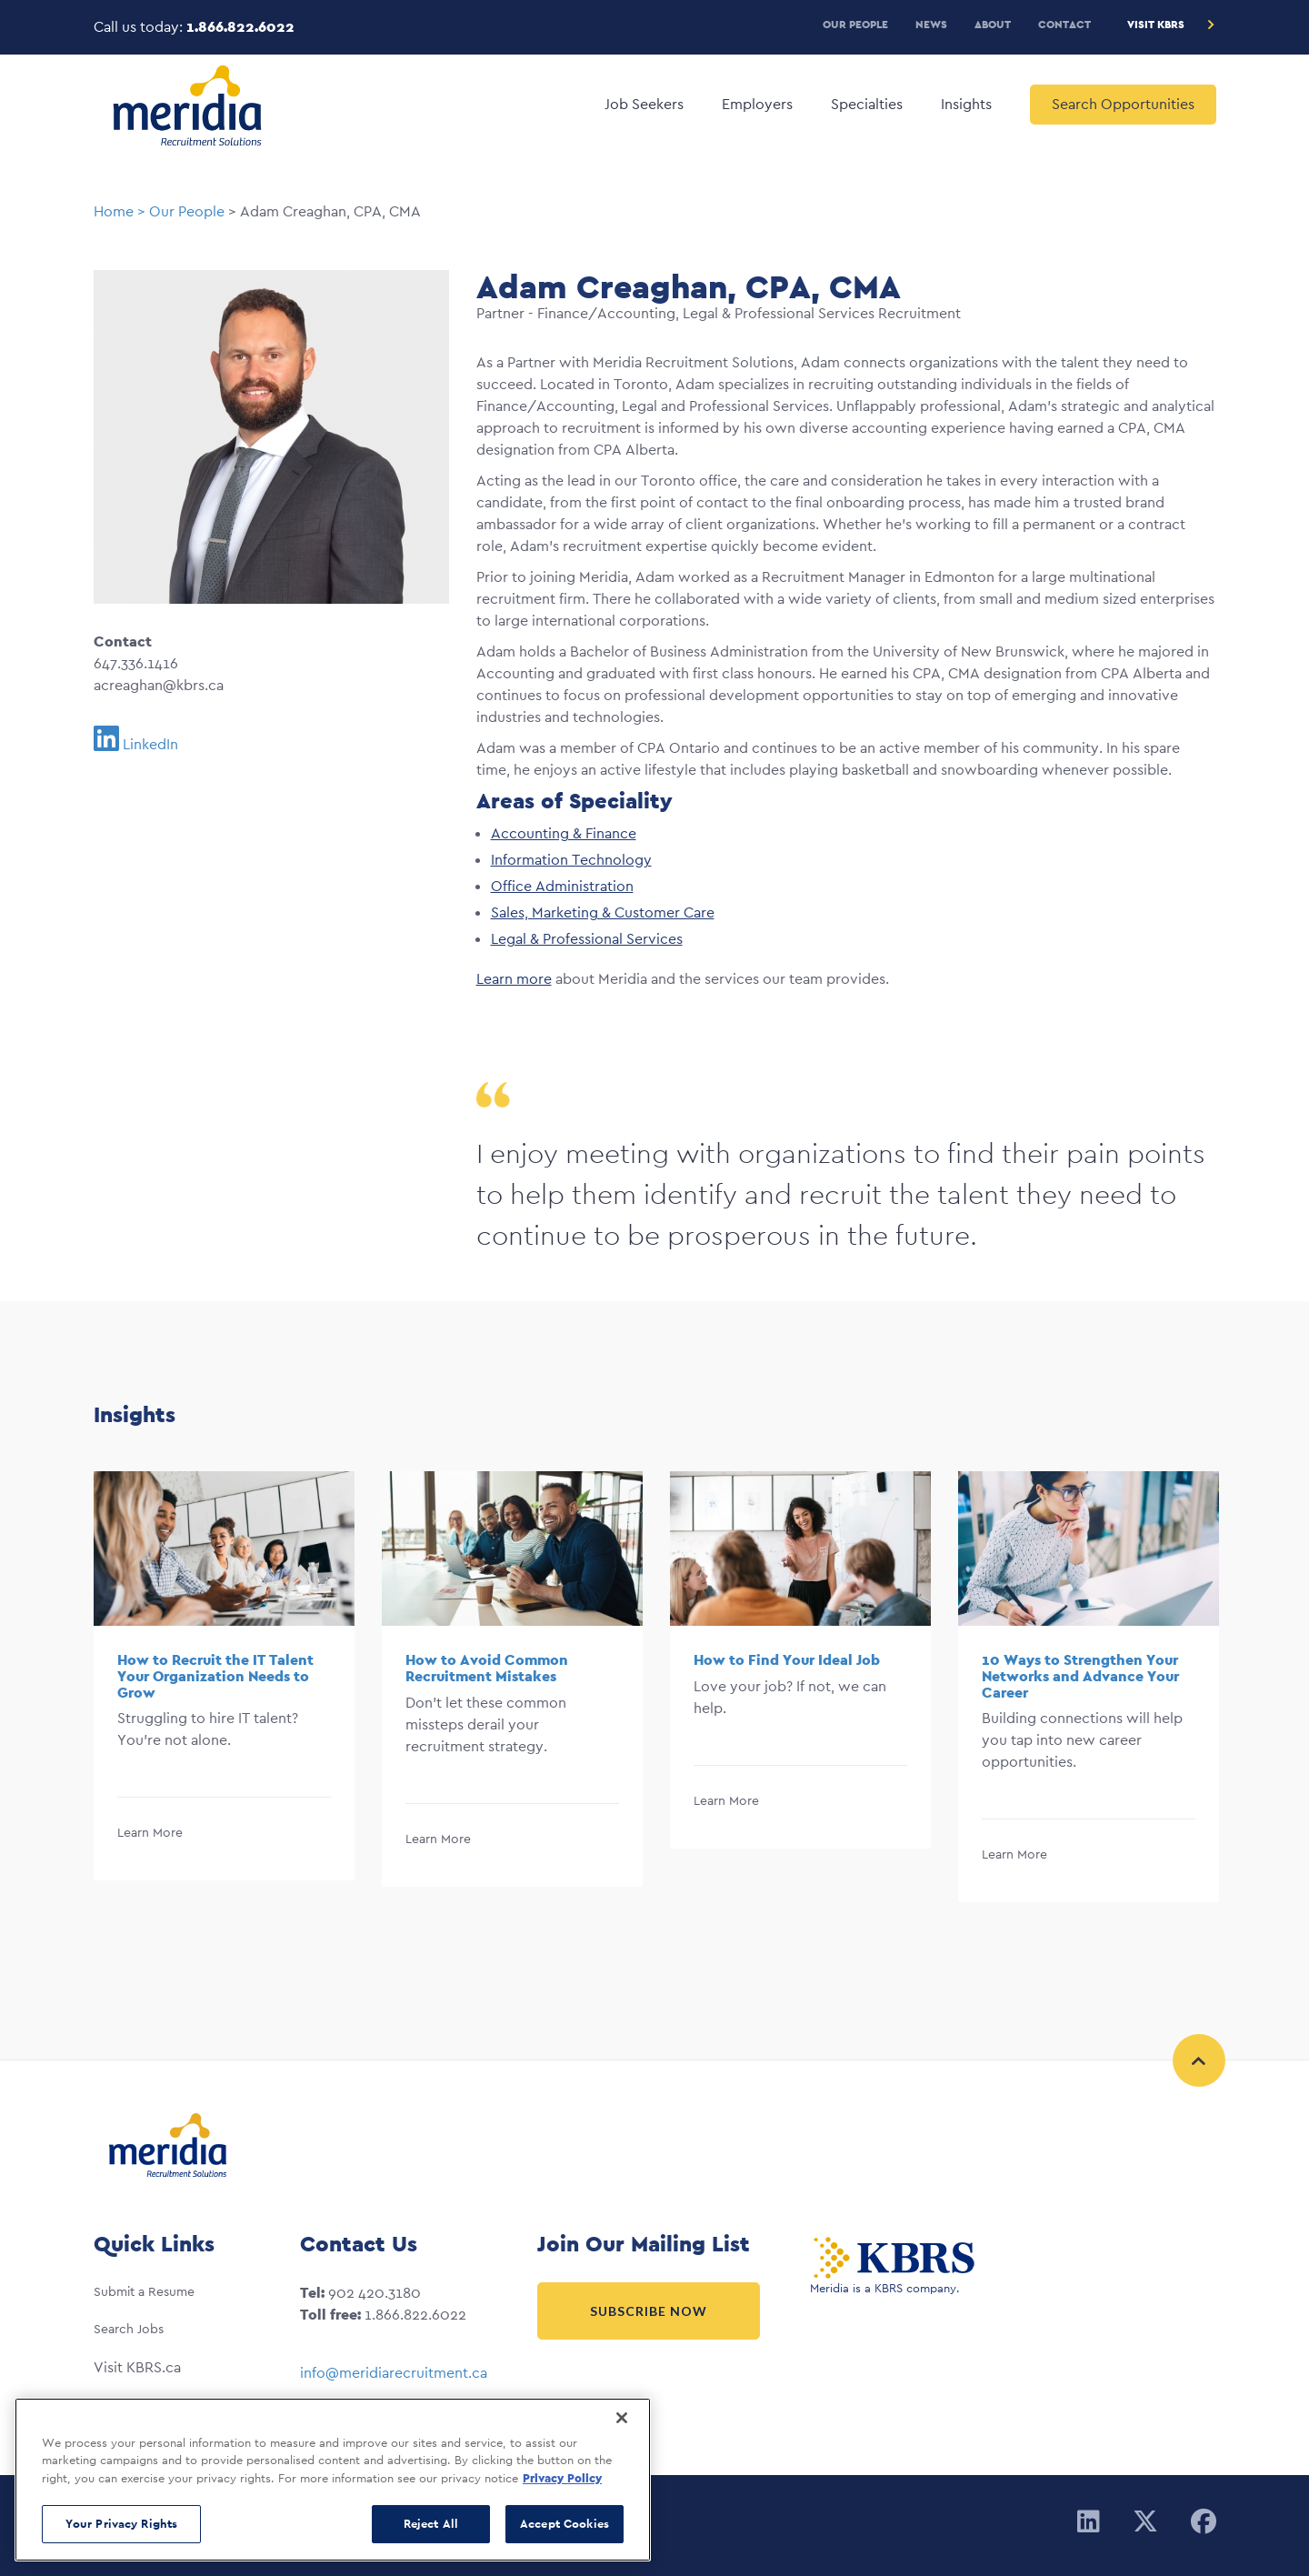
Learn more (514, 978)
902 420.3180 (374, 2292)
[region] (333, 2479)
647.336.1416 (136, 663)
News (931, 24)
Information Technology (571, 859)
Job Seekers (644, 104)
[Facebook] (1203, 2522)
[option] (224, 1686)
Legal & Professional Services (587, 938)
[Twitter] (1145, 2522)
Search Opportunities (1123, 104)
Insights (966, 104)
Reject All (431, 2523)
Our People (855, 24)
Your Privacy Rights (121, 2523)
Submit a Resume (144, 2291)
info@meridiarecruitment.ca (393, 2372)
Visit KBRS (1155, 24)
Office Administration (562, 886)
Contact (1064, 24)
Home (114, 211)
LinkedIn (150, 744)
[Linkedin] (1088, 2522)
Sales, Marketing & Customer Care (602, 912)
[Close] (622, 2418)
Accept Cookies (564, 2523)
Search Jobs (129, 2328)
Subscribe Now (648, 2311)
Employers (757, 104)
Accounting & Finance (563, 833)
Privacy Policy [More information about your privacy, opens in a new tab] (562, 2478)
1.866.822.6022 (240, 26)
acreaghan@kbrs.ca (159, 685)
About (992, 24)
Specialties (867, 104)
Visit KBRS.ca (137, 2367)
